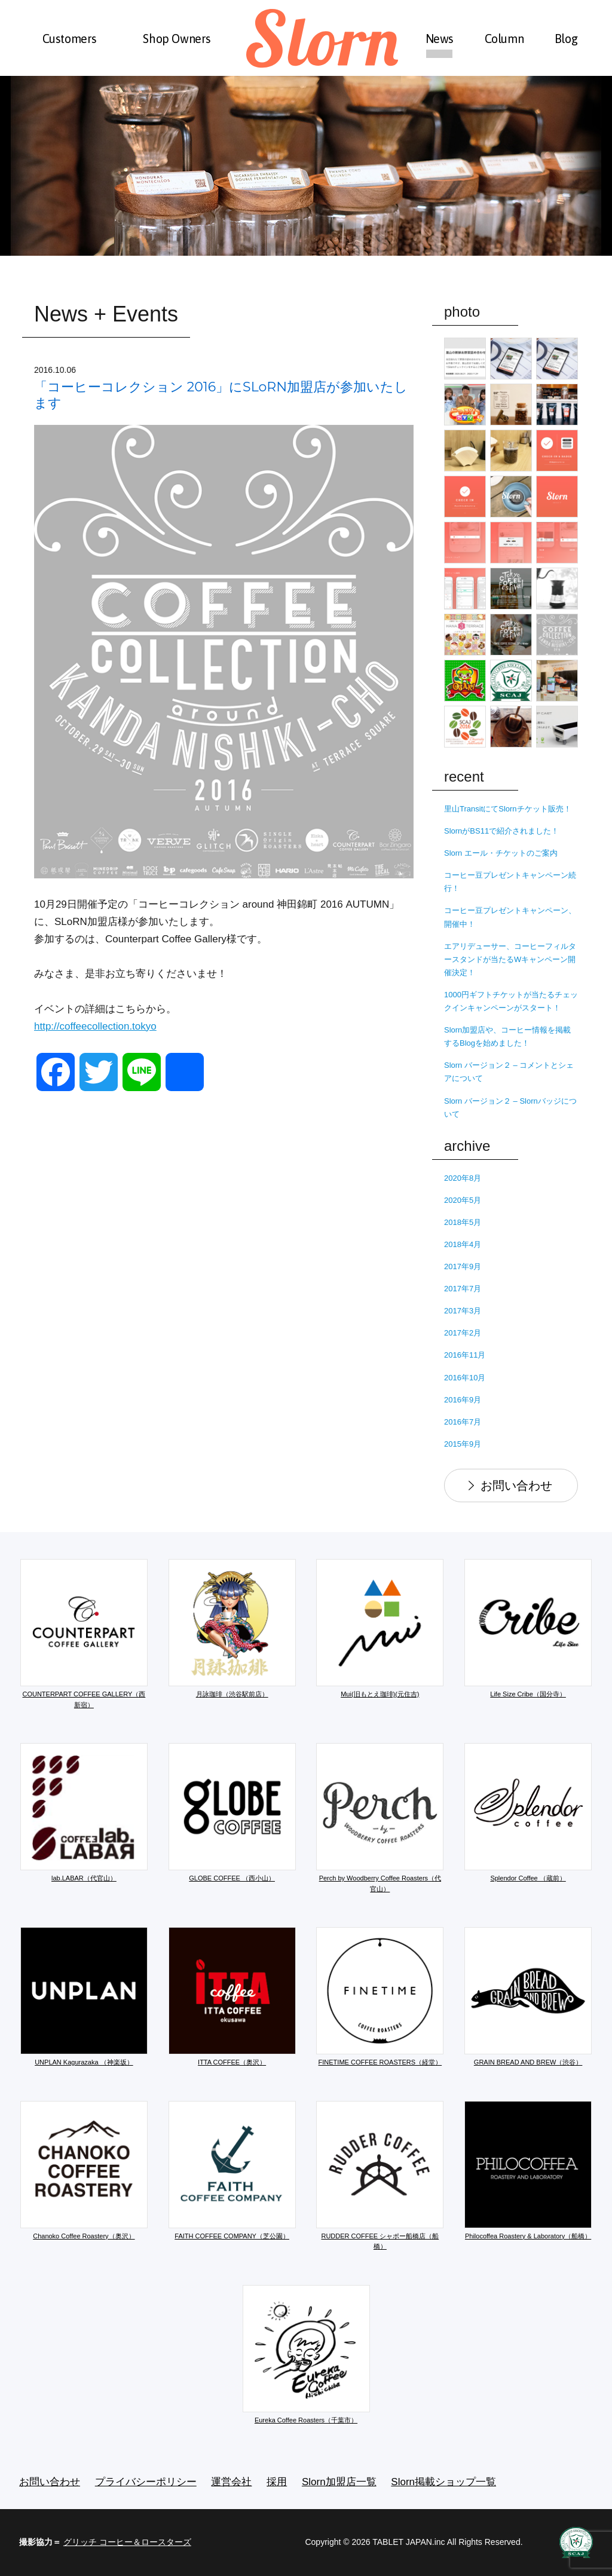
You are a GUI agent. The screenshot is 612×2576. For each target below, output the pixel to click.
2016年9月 (462, 1399)
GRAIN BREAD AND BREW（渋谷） (528, 1996)
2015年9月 (462, 1443)
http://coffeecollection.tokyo (95, 1026)
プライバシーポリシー (146, 2482)
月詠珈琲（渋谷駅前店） (232, 1628)
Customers (69, 38)
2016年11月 (464, 1354)
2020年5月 (462, 1200)
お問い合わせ (516, 1485)
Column (504, 38)
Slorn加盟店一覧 (339, 2482)
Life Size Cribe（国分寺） (528, 1628)
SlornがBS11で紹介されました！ (501, 830)
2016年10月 (464, 1377)
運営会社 (231, 2482)
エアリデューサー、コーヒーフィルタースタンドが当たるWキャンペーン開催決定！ (510, 959)
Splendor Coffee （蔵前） (528, 1812)
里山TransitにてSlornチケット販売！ (507, 808)
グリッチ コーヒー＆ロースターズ (127, 2542)
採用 (277, 2482)
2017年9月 (462, 1266)
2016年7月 (462, 1421)
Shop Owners (177, 38)
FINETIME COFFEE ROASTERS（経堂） (379, 1996)
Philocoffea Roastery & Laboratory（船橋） (528, 2170)
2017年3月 (462, 1310)
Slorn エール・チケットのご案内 (501, 853)
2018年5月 (462, 1222)
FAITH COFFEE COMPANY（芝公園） (232, 2170)
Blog (566, 38)
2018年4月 (462, 1244)
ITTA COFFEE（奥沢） (232, 1996)
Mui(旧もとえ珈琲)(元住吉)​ (379, 1628)
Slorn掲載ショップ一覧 (443, 2482)
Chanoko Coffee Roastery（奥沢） (84, 2170)
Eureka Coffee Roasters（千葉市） (306, 2354)
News (440, 38)
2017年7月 (462, 1288)
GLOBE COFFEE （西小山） (232, 1812)
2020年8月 (462, 1178)
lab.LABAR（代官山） (84, 1812)
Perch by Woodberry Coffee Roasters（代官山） (379, 1817)
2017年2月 (462, 1332)
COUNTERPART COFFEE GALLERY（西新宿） (84, 1633)
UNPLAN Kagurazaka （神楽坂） (84, 1996)
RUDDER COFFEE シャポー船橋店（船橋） (379, 2175)
